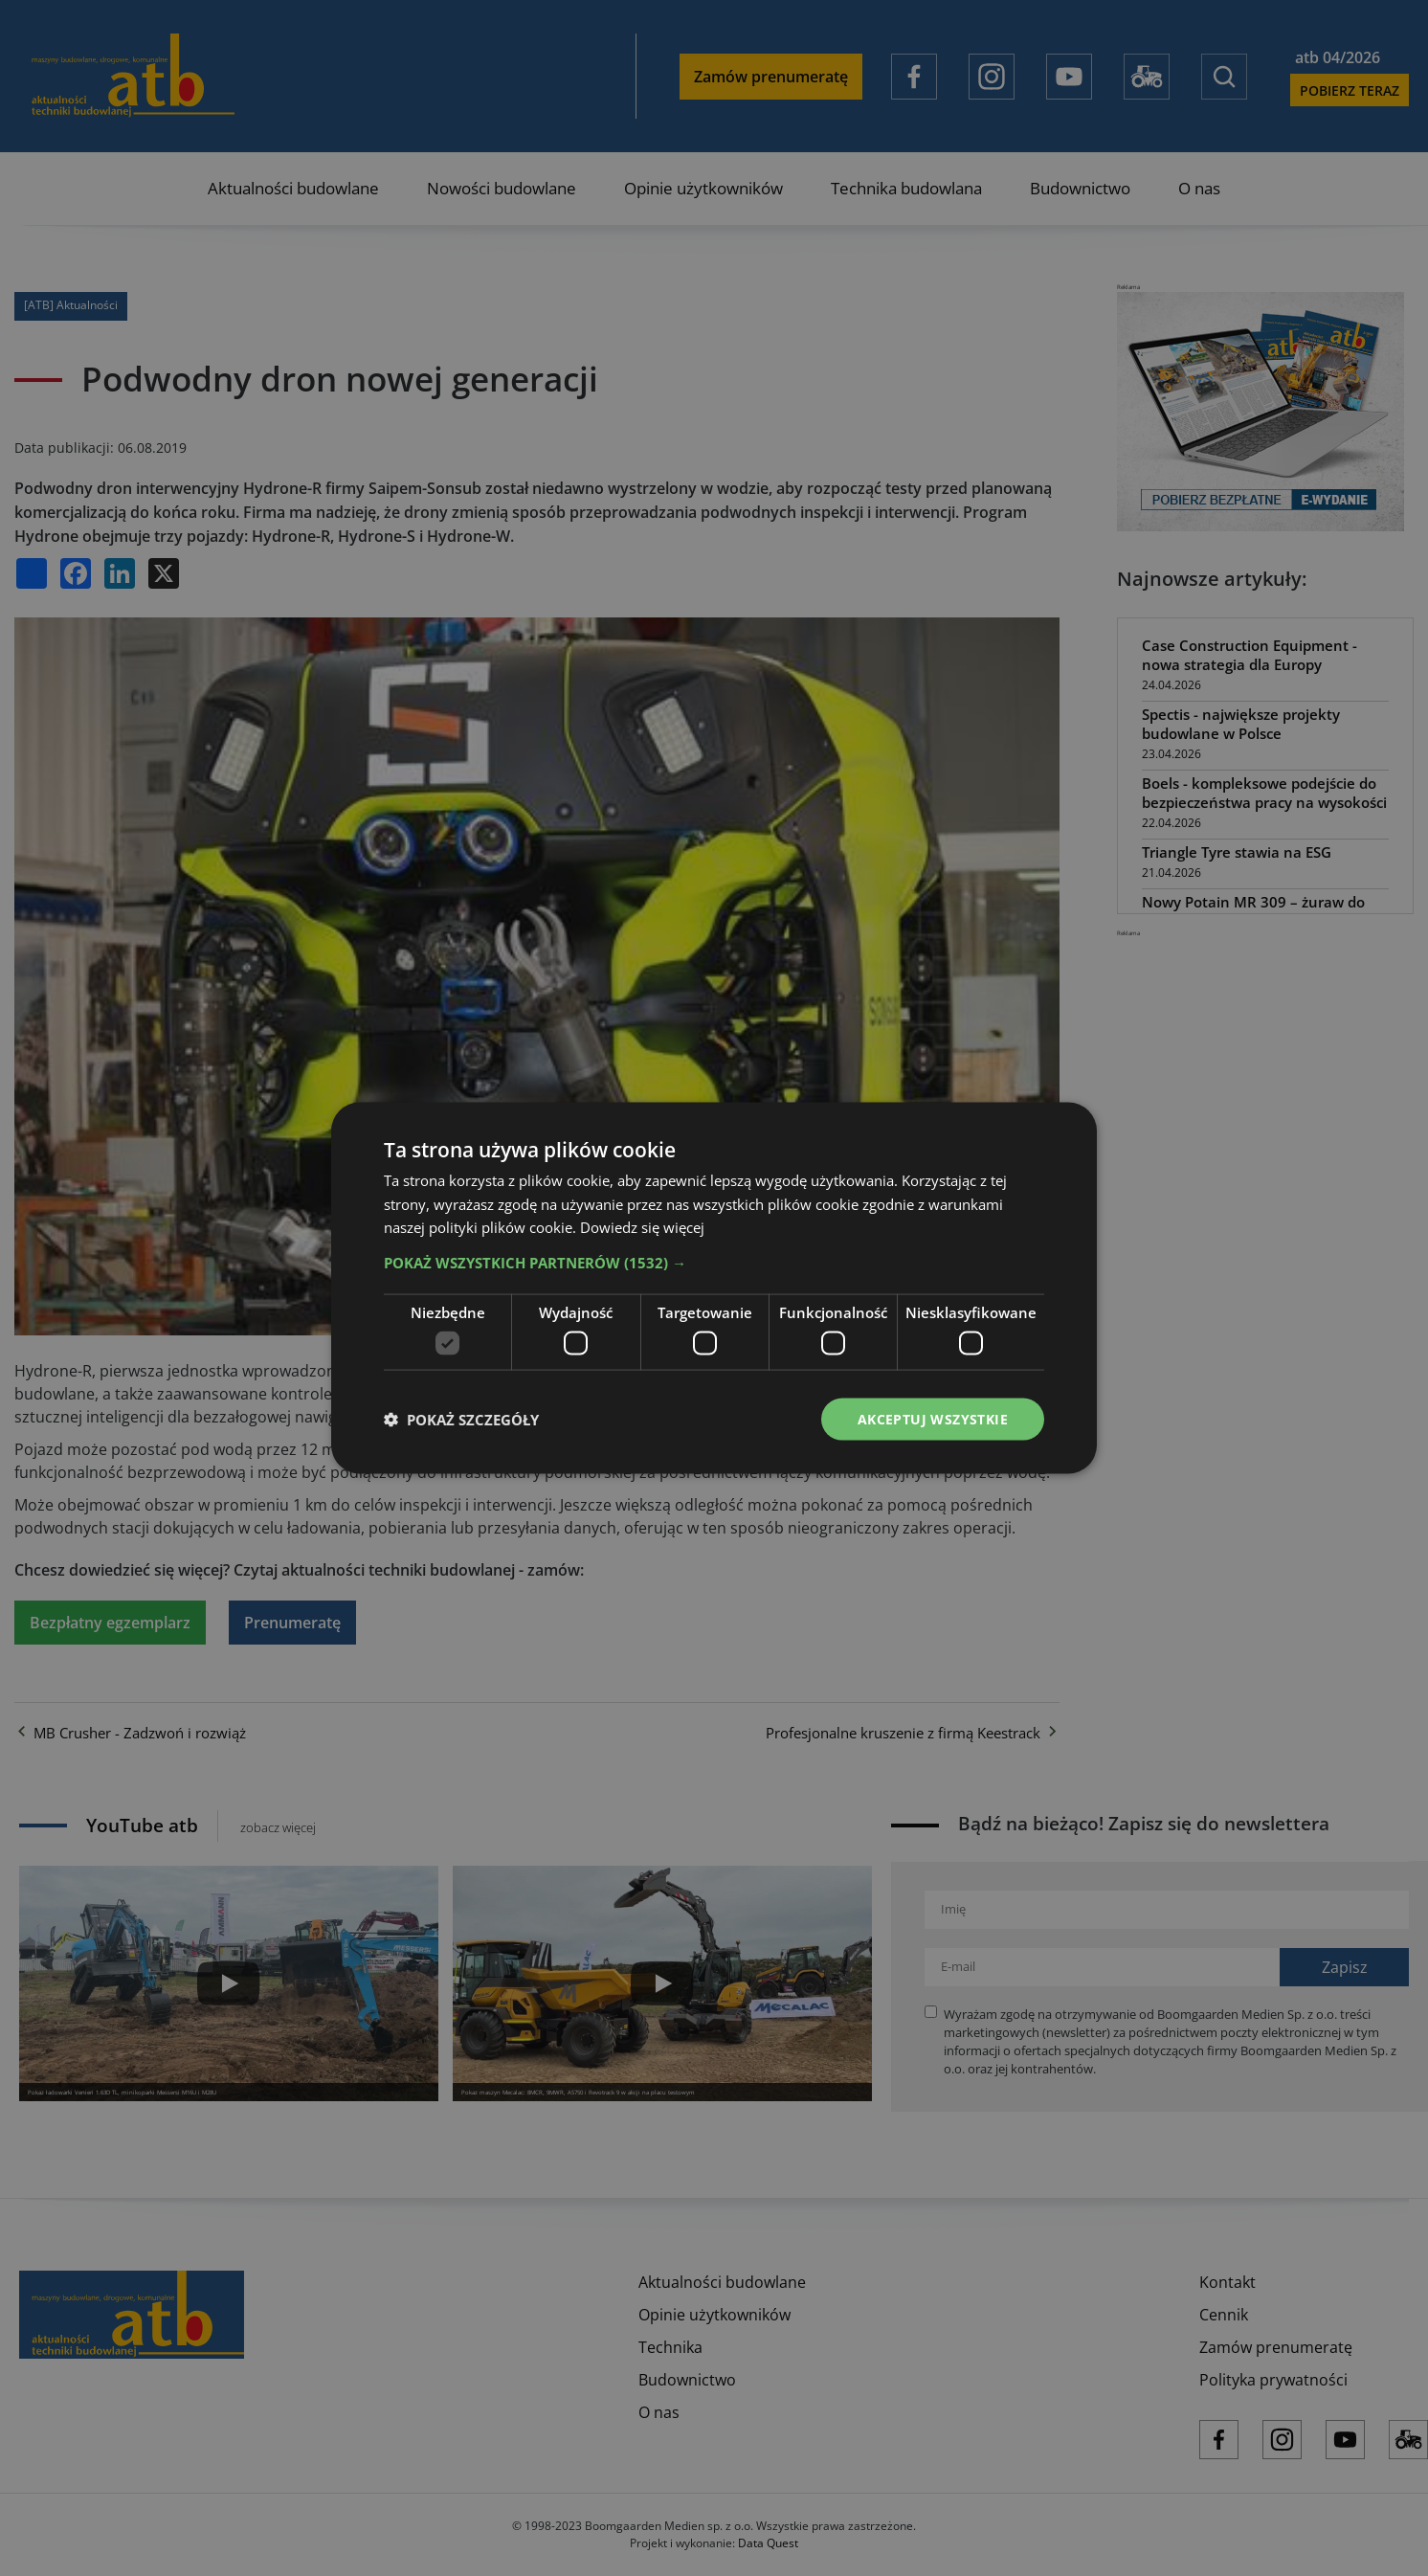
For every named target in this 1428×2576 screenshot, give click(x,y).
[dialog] (714, 1288)
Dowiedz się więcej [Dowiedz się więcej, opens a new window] (642, 1227)
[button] (714, 1262)
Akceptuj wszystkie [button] (933, 1418)
